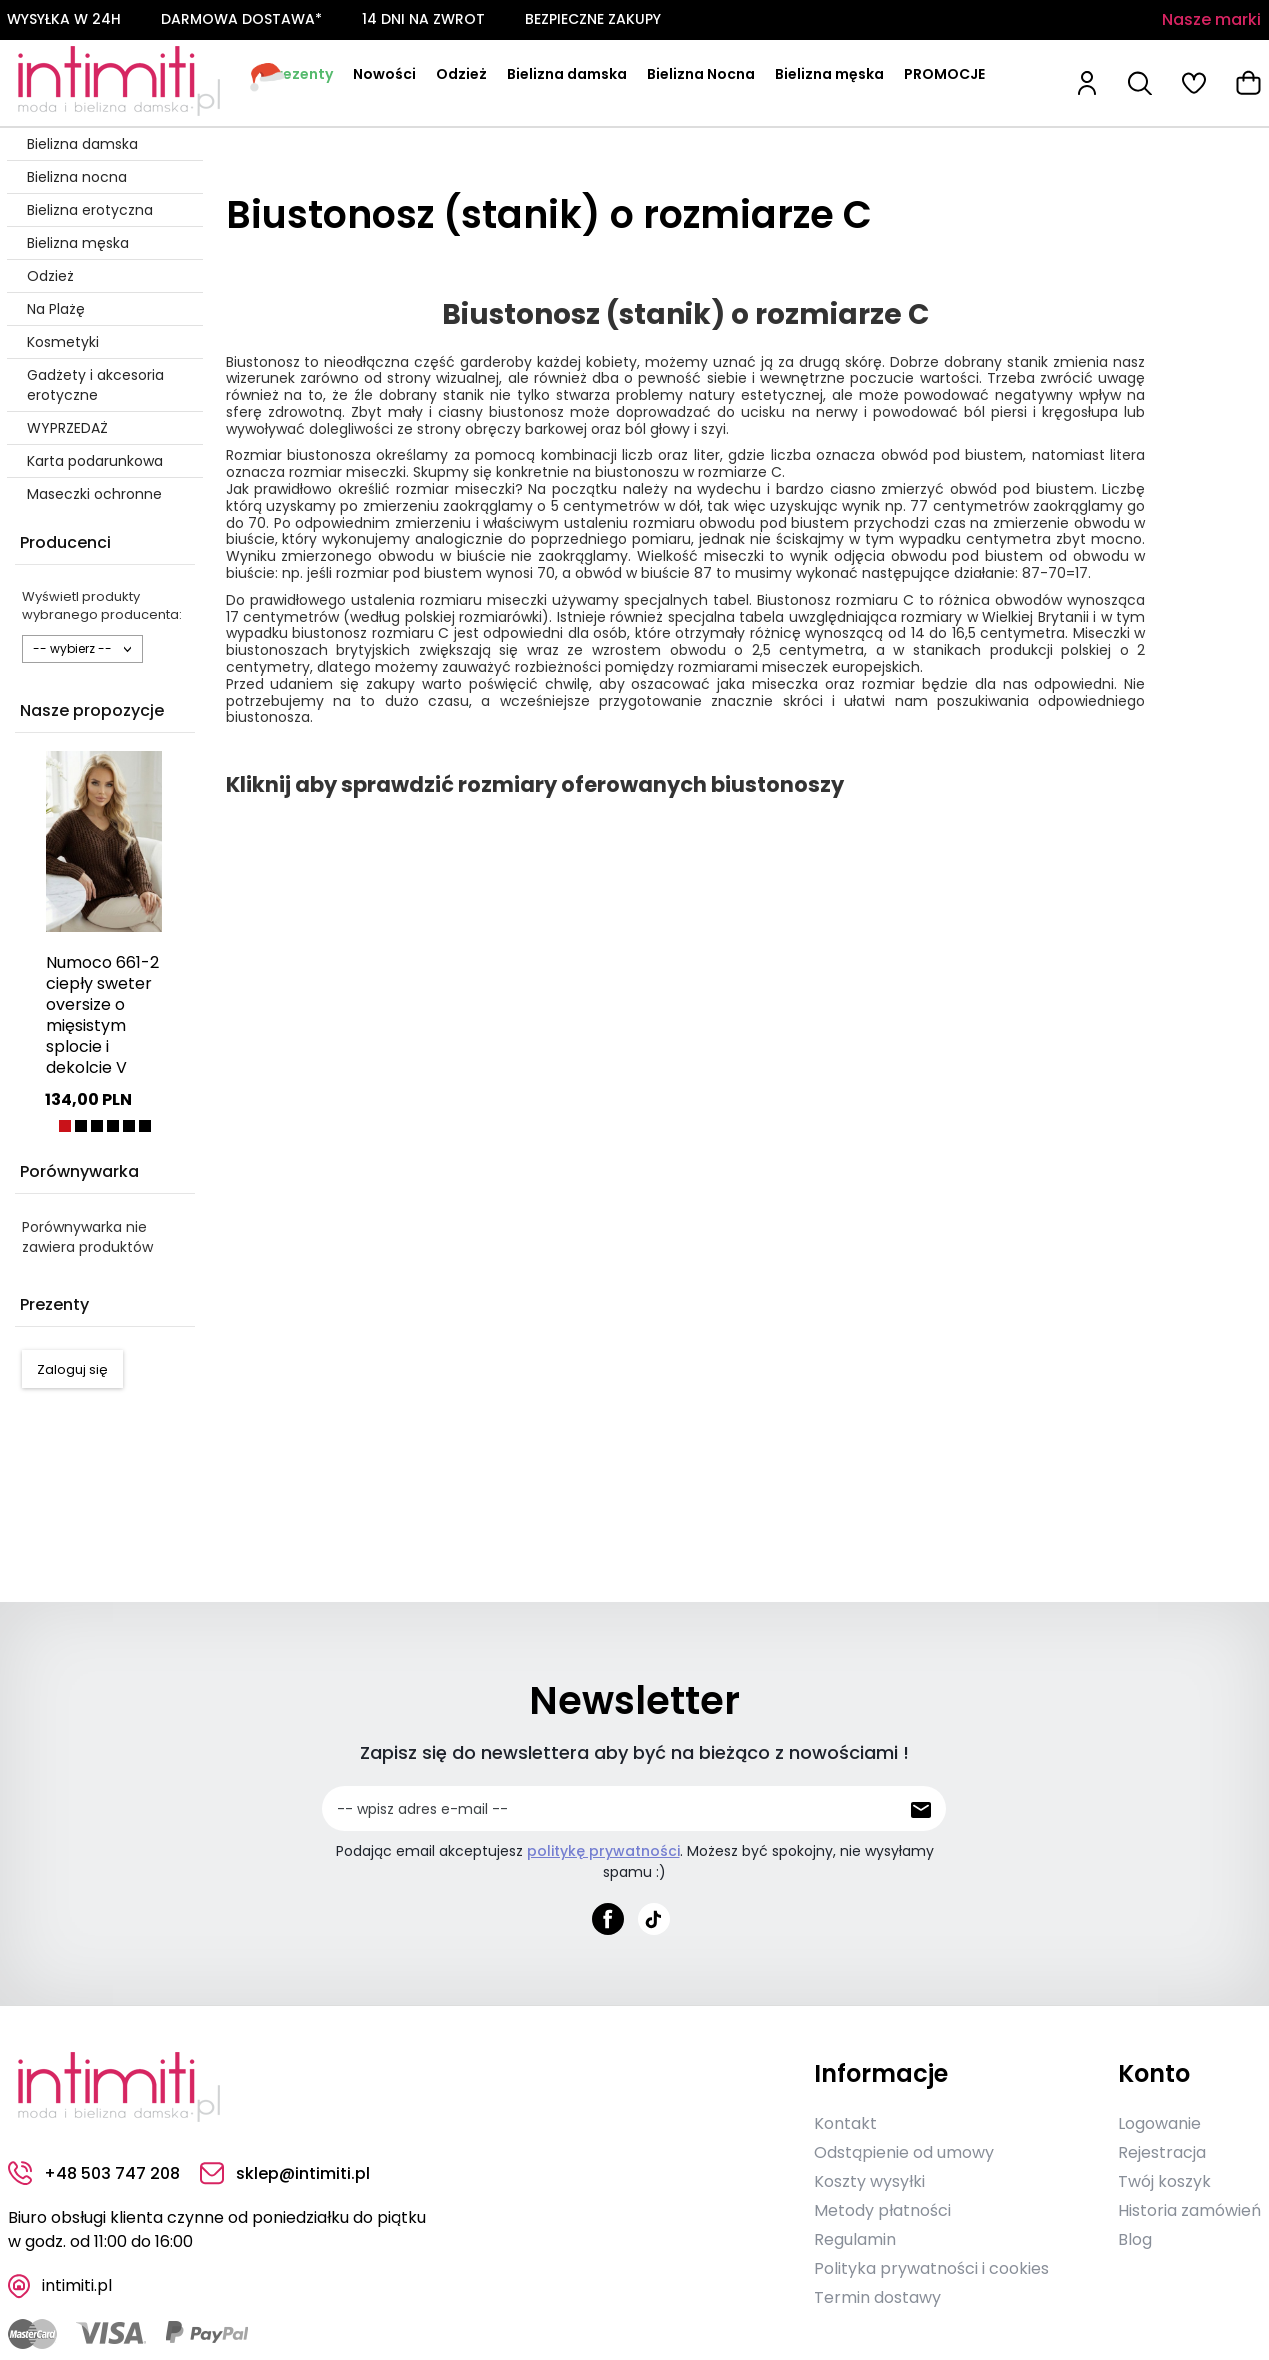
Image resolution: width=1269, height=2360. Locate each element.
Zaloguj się (72, 1369)
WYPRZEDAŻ (67, 428)
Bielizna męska (829, 74)
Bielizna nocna (77, 177)
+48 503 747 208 (94, 2173)
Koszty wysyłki (869, 2181)
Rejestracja (1162, 2152)
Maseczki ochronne (94, 494)
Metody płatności (882, 2210)
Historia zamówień (1189, 2210)
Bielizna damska (567, 74)
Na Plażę (56, 309)
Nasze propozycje (92, 710)
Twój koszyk (1164, 2181)
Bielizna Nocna (701, 74)
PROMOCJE (944, 74)
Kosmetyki (63, 342)
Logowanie (1159, 2123)
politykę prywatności (603, 1851)
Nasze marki (1211, 19)
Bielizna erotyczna (90, 210)
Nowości (384, 74)
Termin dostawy (877, 2297)
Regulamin (855, 2239)
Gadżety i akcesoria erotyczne (95, 385)
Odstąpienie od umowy (904, 2152)
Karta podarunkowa (95, 461)
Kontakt (845, 2123)
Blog (1135, 2239)
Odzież (461, 74)
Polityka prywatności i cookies (931, 2268)
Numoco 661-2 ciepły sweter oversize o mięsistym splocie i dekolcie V (102, 1015)
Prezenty (300, 74)
